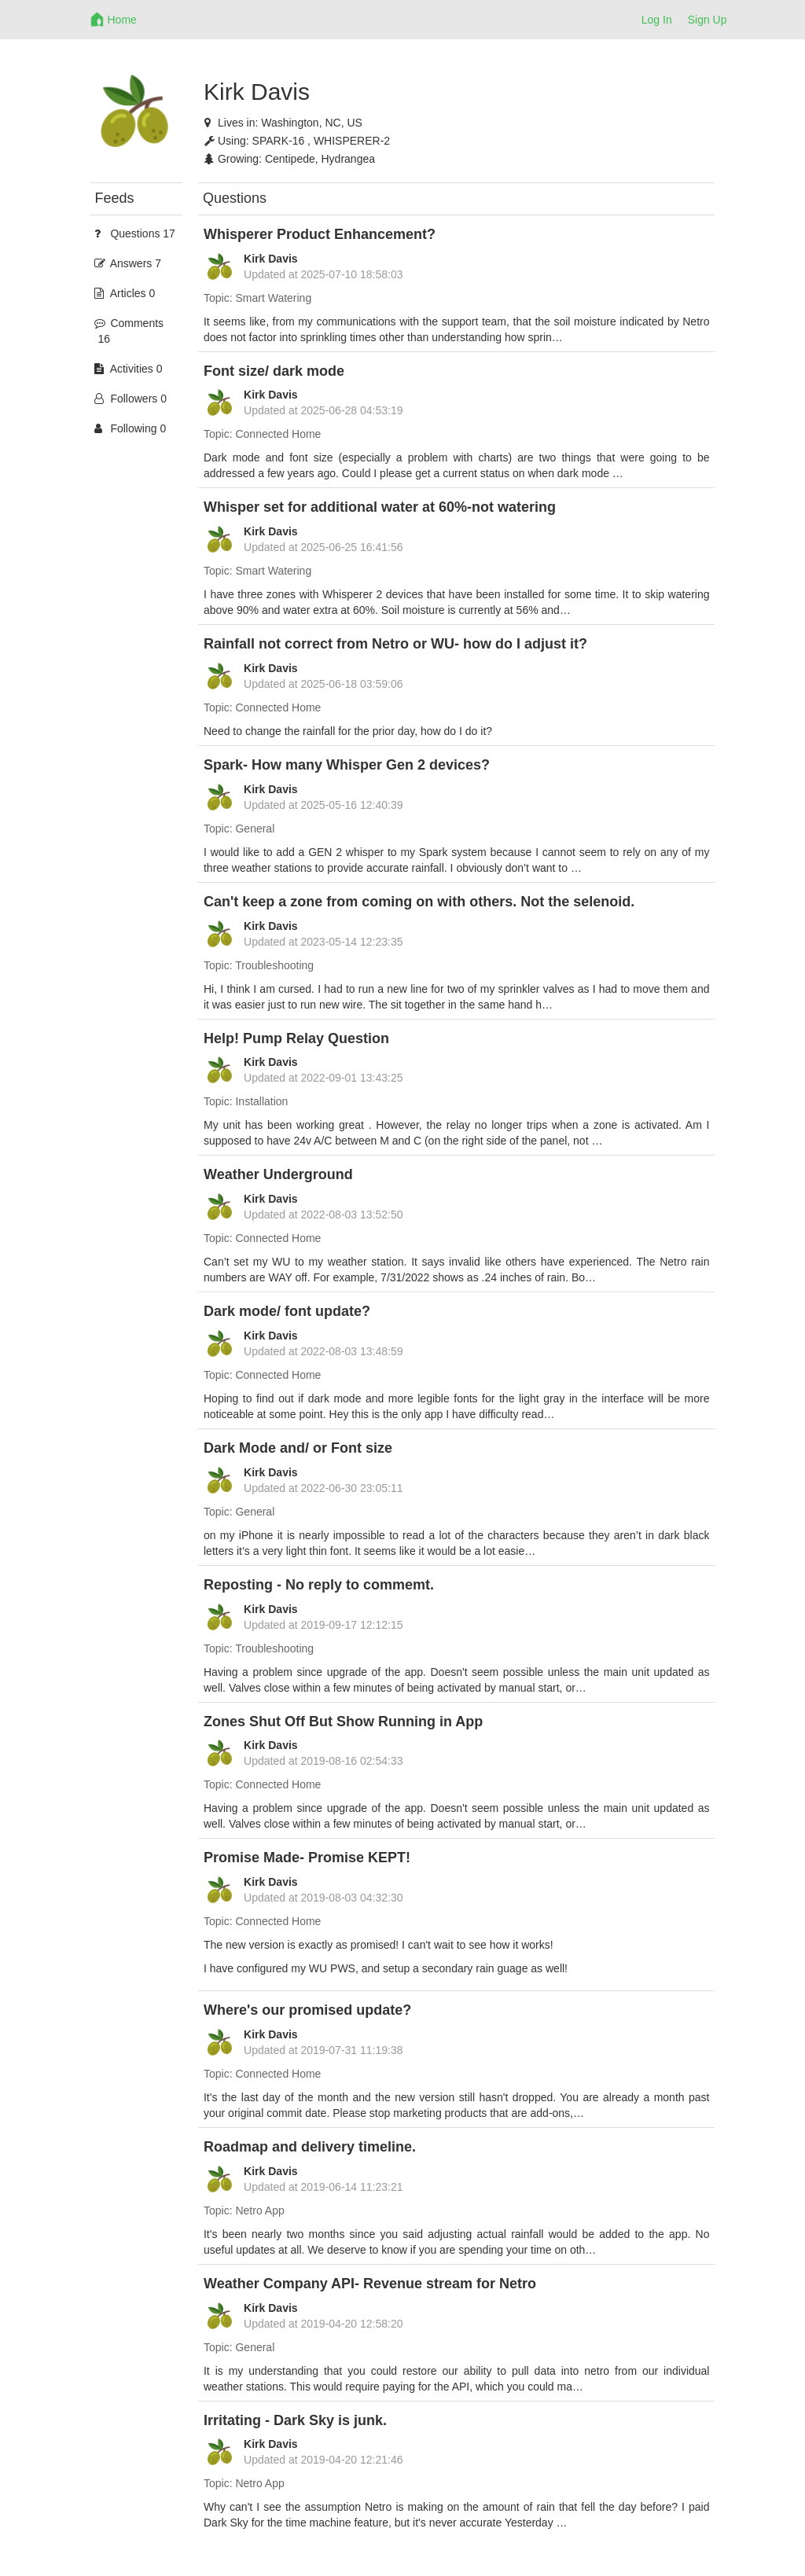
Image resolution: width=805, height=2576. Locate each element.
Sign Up (707, 19)
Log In (656, 19)
